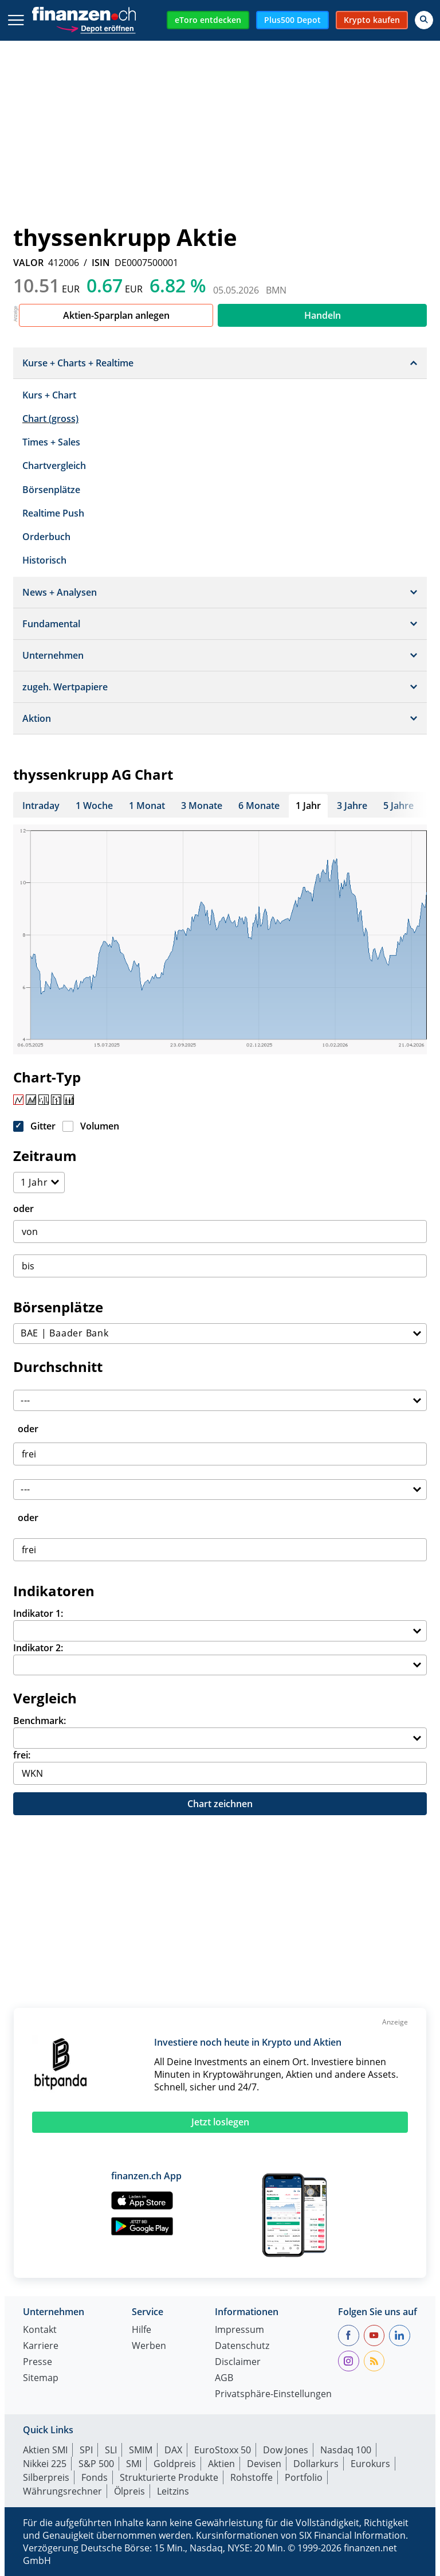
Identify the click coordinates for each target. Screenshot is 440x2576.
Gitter (43, 1126)
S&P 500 (96, 2463)
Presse (37, 2362)
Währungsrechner (62, 2491)
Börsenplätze (51, 489)
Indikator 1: (38, 1613)
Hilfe (141, 2330)
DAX (173, 2450)
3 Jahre (352, 805)
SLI (111, 2450)
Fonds (94, 2477)
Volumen (99, 1126)
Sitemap (40, 2378)
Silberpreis (46, 2477)
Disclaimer (238, 2362)
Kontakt (40, 2330)
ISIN (101, 262)
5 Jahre (398, 805)
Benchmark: (39, 1720)
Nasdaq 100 (345, 2450)
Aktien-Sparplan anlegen (116, 315)
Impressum (239, 2330)
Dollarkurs (316, 2463)
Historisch (44, 560)
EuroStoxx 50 (222, 2450)
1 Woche (94, 805)
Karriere (40, 2346)
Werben (149, 2346)
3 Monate (201, 805)
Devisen (264, 2463)
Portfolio (304, 2477)
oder (23, 1208)
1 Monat (147, 805)
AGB (224, 2378)
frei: (21, 1755)
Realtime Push (53, 513)
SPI (86, 2450)
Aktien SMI (45, 2450)
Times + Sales (51, 442)
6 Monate (259, 805)
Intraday (41, 805)
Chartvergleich (54, 465)
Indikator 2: (38, 1647)
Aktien (221, 2463)
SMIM (140, 2450)
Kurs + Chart (49, 395)
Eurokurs (370, 2463)
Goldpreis (175, 2463)
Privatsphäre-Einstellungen (273, 2394)
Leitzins (173, 2491)
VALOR (28, 262)
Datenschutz (242, 2346)
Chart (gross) (50, 418)
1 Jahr (308, 805)
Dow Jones (285, 2450)
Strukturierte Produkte (169, 2477)
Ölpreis (129, 2491)
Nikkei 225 (44, 2463)
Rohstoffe (251, 2477)
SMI (134, 2463)
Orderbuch (46, 536)
